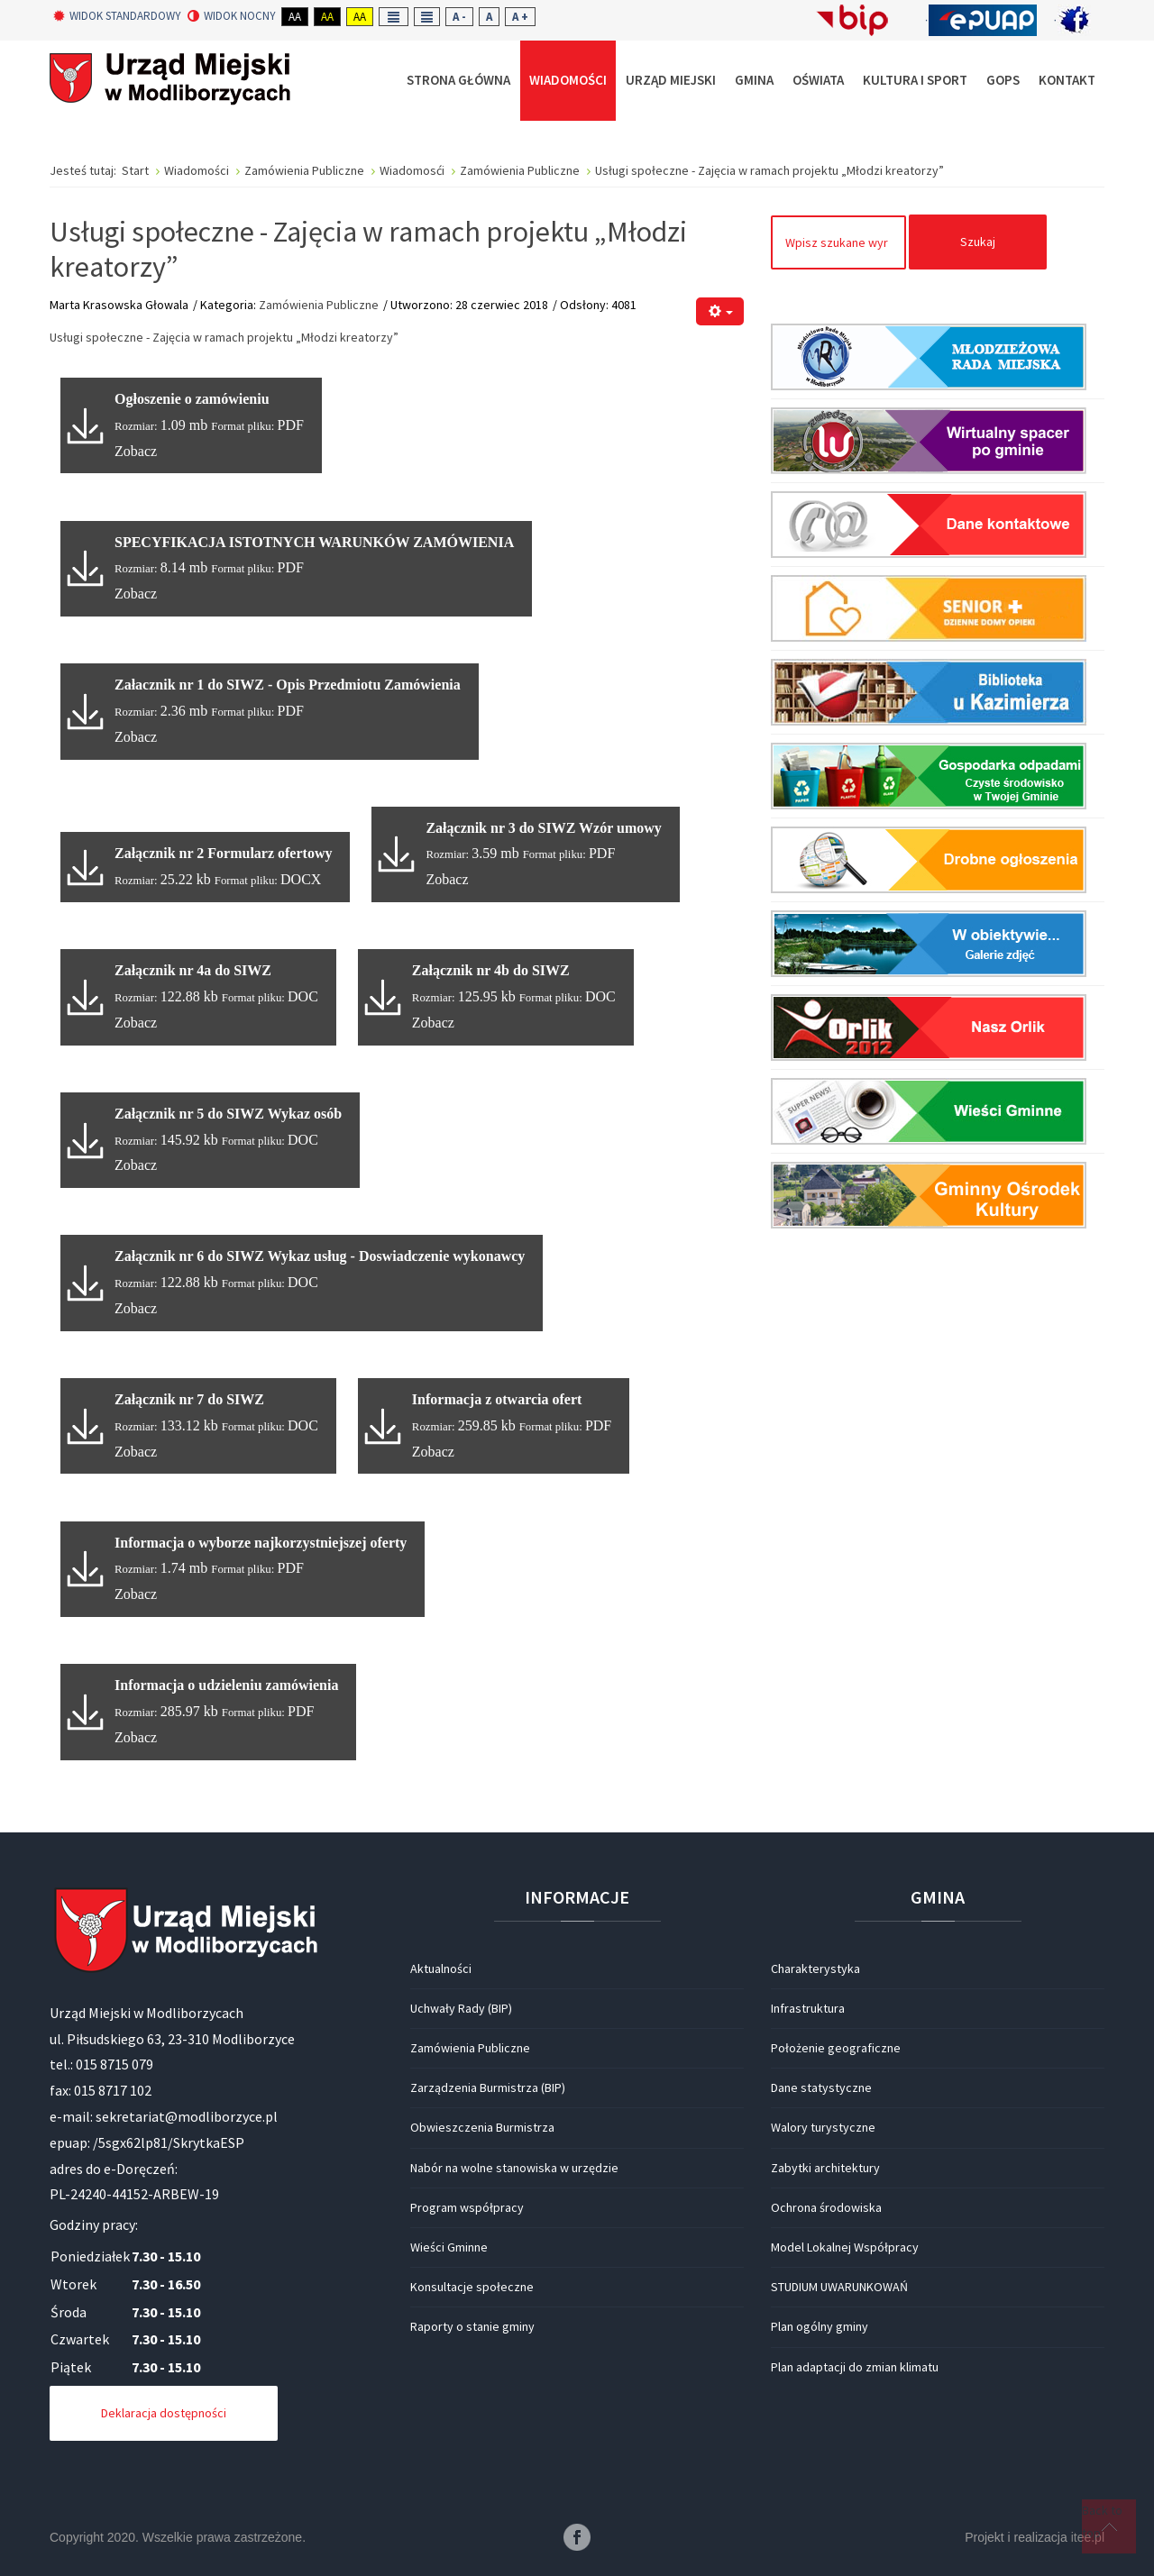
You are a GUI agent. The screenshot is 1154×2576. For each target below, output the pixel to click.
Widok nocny (232, 16)
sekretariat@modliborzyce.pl (187, 2116)
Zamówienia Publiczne (319, 305)
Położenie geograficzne (836, 2048)
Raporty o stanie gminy (472, 2326)
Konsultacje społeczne (472, 2287)
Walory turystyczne (823, 2127)
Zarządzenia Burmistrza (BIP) (487, 2087)
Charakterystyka (815, 1968)
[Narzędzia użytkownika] (720, 311)
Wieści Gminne (449, 2247)
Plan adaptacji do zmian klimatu (855, 2367)
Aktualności (441, 1968)
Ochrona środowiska (826, 2207)
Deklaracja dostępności (163, 2413)
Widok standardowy (117, 16)
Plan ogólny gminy (819, 2326)
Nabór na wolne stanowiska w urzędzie (514, 2168)
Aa (294, 16)
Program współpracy (467, 2207)
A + (520, 16)
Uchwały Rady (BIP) (461, 2008)
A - (459, 16)
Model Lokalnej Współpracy (845, 2247)
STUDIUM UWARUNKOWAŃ (839, 2287)
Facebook (577, 2537)
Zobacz (135, 451)
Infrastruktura (808, 2008)
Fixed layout (393, 17)
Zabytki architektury (825, 2168)
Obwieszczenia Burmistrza (482, 2127)
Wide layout (427, 17)
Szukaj (977, 241)
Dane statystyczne (821, 2087)
